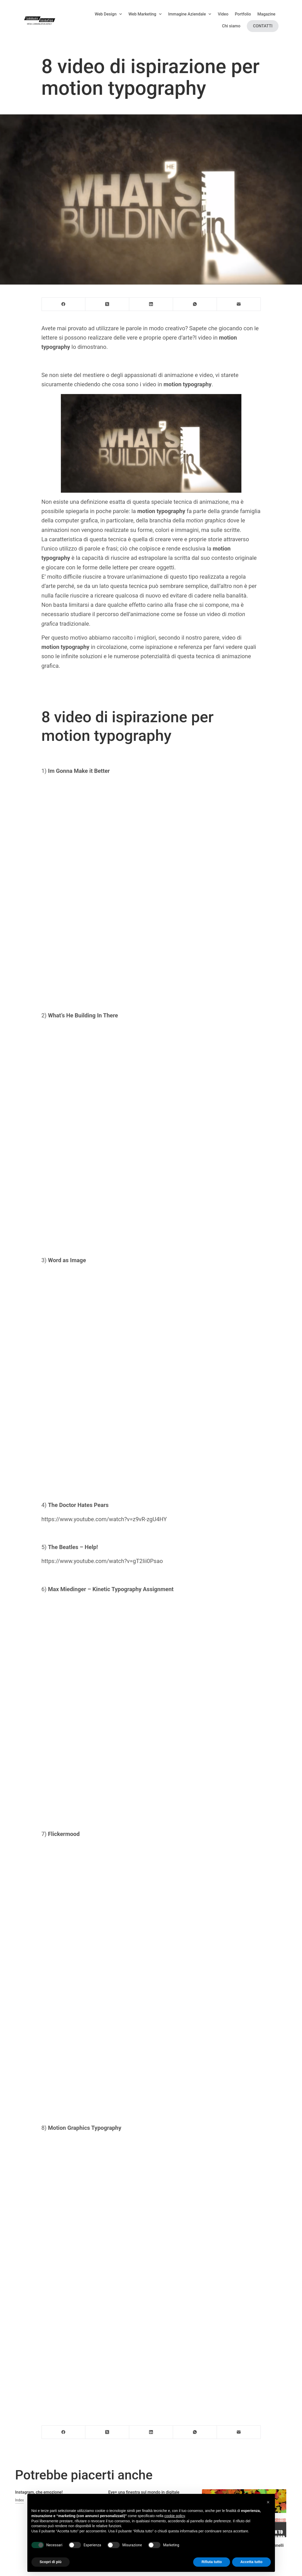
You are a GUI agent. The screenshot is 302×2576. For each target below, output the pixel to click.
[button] (268, 2502)
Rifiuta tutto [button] (211, 2562)
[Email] (239, 304)
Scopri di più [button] (51, 2562)
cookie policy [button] (174, 2516)
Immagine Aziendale (189, 14)
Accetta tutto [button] (251, 2562)
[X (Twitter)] (107, 304)
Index (19, 2500)
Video (223, 14)
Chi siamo (231, 25)
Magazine (266, 14)
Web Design (108, 14)
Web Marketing (145, 14)
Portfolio (243, 14)
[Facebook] (64, 304)
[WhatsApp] (195, 304)
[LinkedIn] (151, 304)
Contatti (262, 25)
